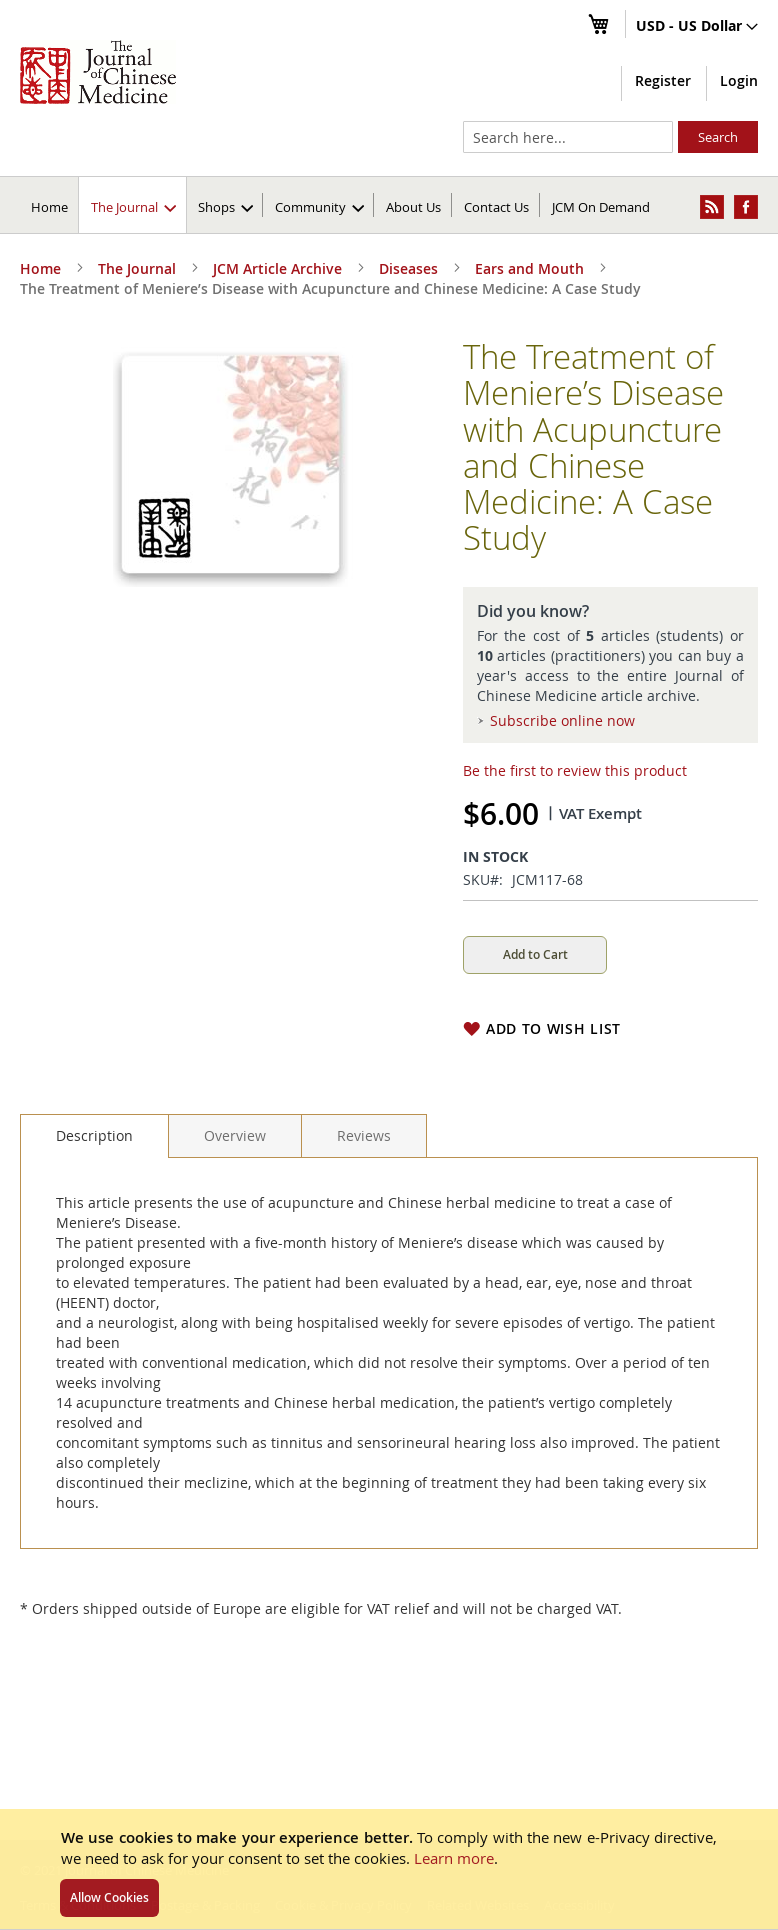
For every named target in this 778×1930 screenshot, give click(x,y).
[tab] (94, 1136)
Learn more (454, 1858)
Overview (235, 1135)
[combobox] (568, 137)
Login (739, 80)
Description (94, 1135)
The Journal (137, 268)
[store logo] (98, 72)
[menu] (389, 205)
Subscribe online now (562, 720)
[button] (697, 27)
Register (663, 80)
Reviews (364, 1135)
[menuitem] (133, 205)
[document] (389, 1869)
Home (49, 207)
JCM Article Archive (277, 268)
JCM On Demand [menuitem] (601, 207)
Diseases (408, 268)
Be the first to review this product (575, 770)
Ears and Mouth (529, 268)
